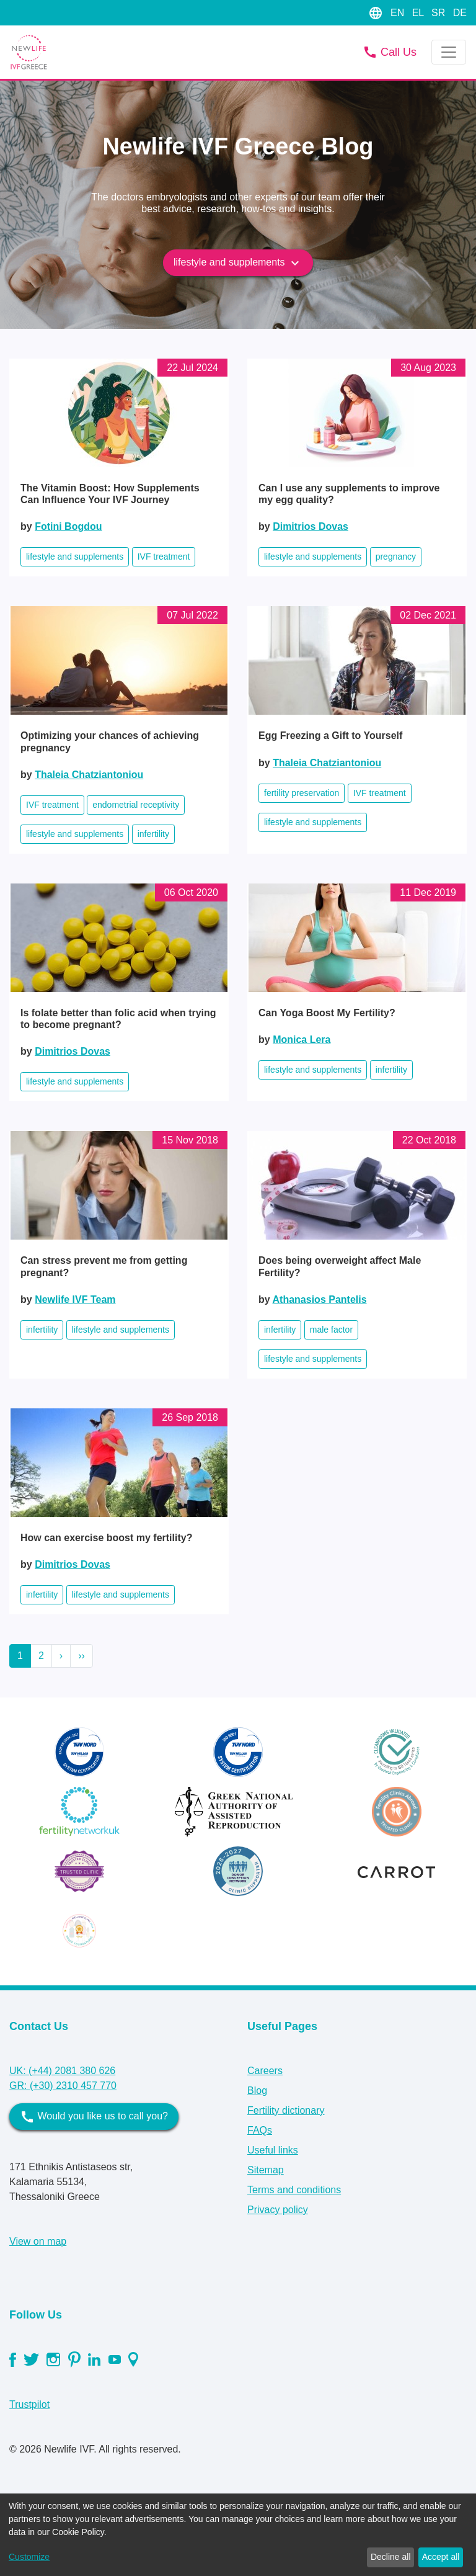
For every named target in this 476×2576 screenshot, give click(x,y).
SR (439, 12)
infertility (153, 834)
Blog (257, 2090)
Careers (265, 2070)
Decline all (391, 2557)
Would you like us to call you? (94, 2116)
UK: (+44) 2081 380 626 (62, 2070)
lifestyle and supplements (238, 263)
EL (419, 12)
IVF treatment (164, 556)
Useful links (272, 2150)
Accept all (441, 2557)
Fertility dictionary (285, 2110)
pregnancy (396, 556)
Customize (29, 2557)
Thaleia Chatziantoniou (89, 774)
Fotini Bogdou (68, 526)
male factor (331, 1330)
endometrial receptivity (135, 805)
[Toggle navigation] (448, 52)
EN (398, 12)
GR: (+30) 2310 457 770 (63, 2085)
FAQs (259, 2130)
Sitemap (265, 2170)
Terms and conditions (294, 2190)
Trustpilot (29, 2404)
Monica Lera (301, 1039)
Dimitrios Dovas (310, 526)
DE (460, 12)
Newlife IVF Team (75, 1299)
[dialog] (238, 2534)
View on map (37, 2241)
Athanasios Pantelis (320, 1299)
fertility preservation (301, 793)
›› (81, 1655)
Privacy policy (277, 2209)
